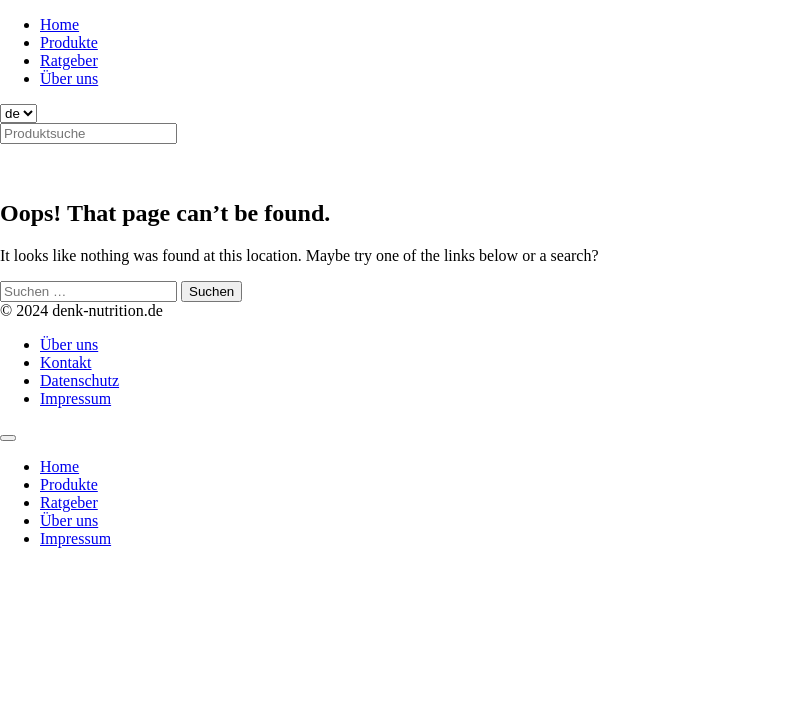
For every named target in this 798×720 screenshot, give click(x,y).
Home (59, 24)
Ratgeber (69, 60)
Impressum (75, 398)
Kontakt (66, 362)
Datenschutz (79, 380)
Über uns (69, 78)
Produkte (69, 42)
